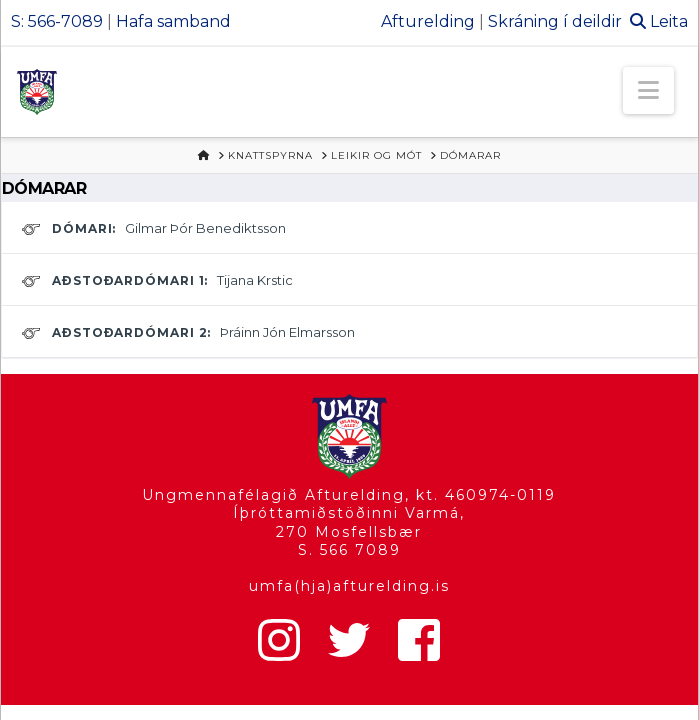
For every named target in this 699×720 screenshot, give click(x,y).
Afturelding (428, 21)
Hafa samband (173, 21)
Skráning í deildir (555, 21)
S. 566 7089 (349, 550)
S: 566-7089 (57, 21)
